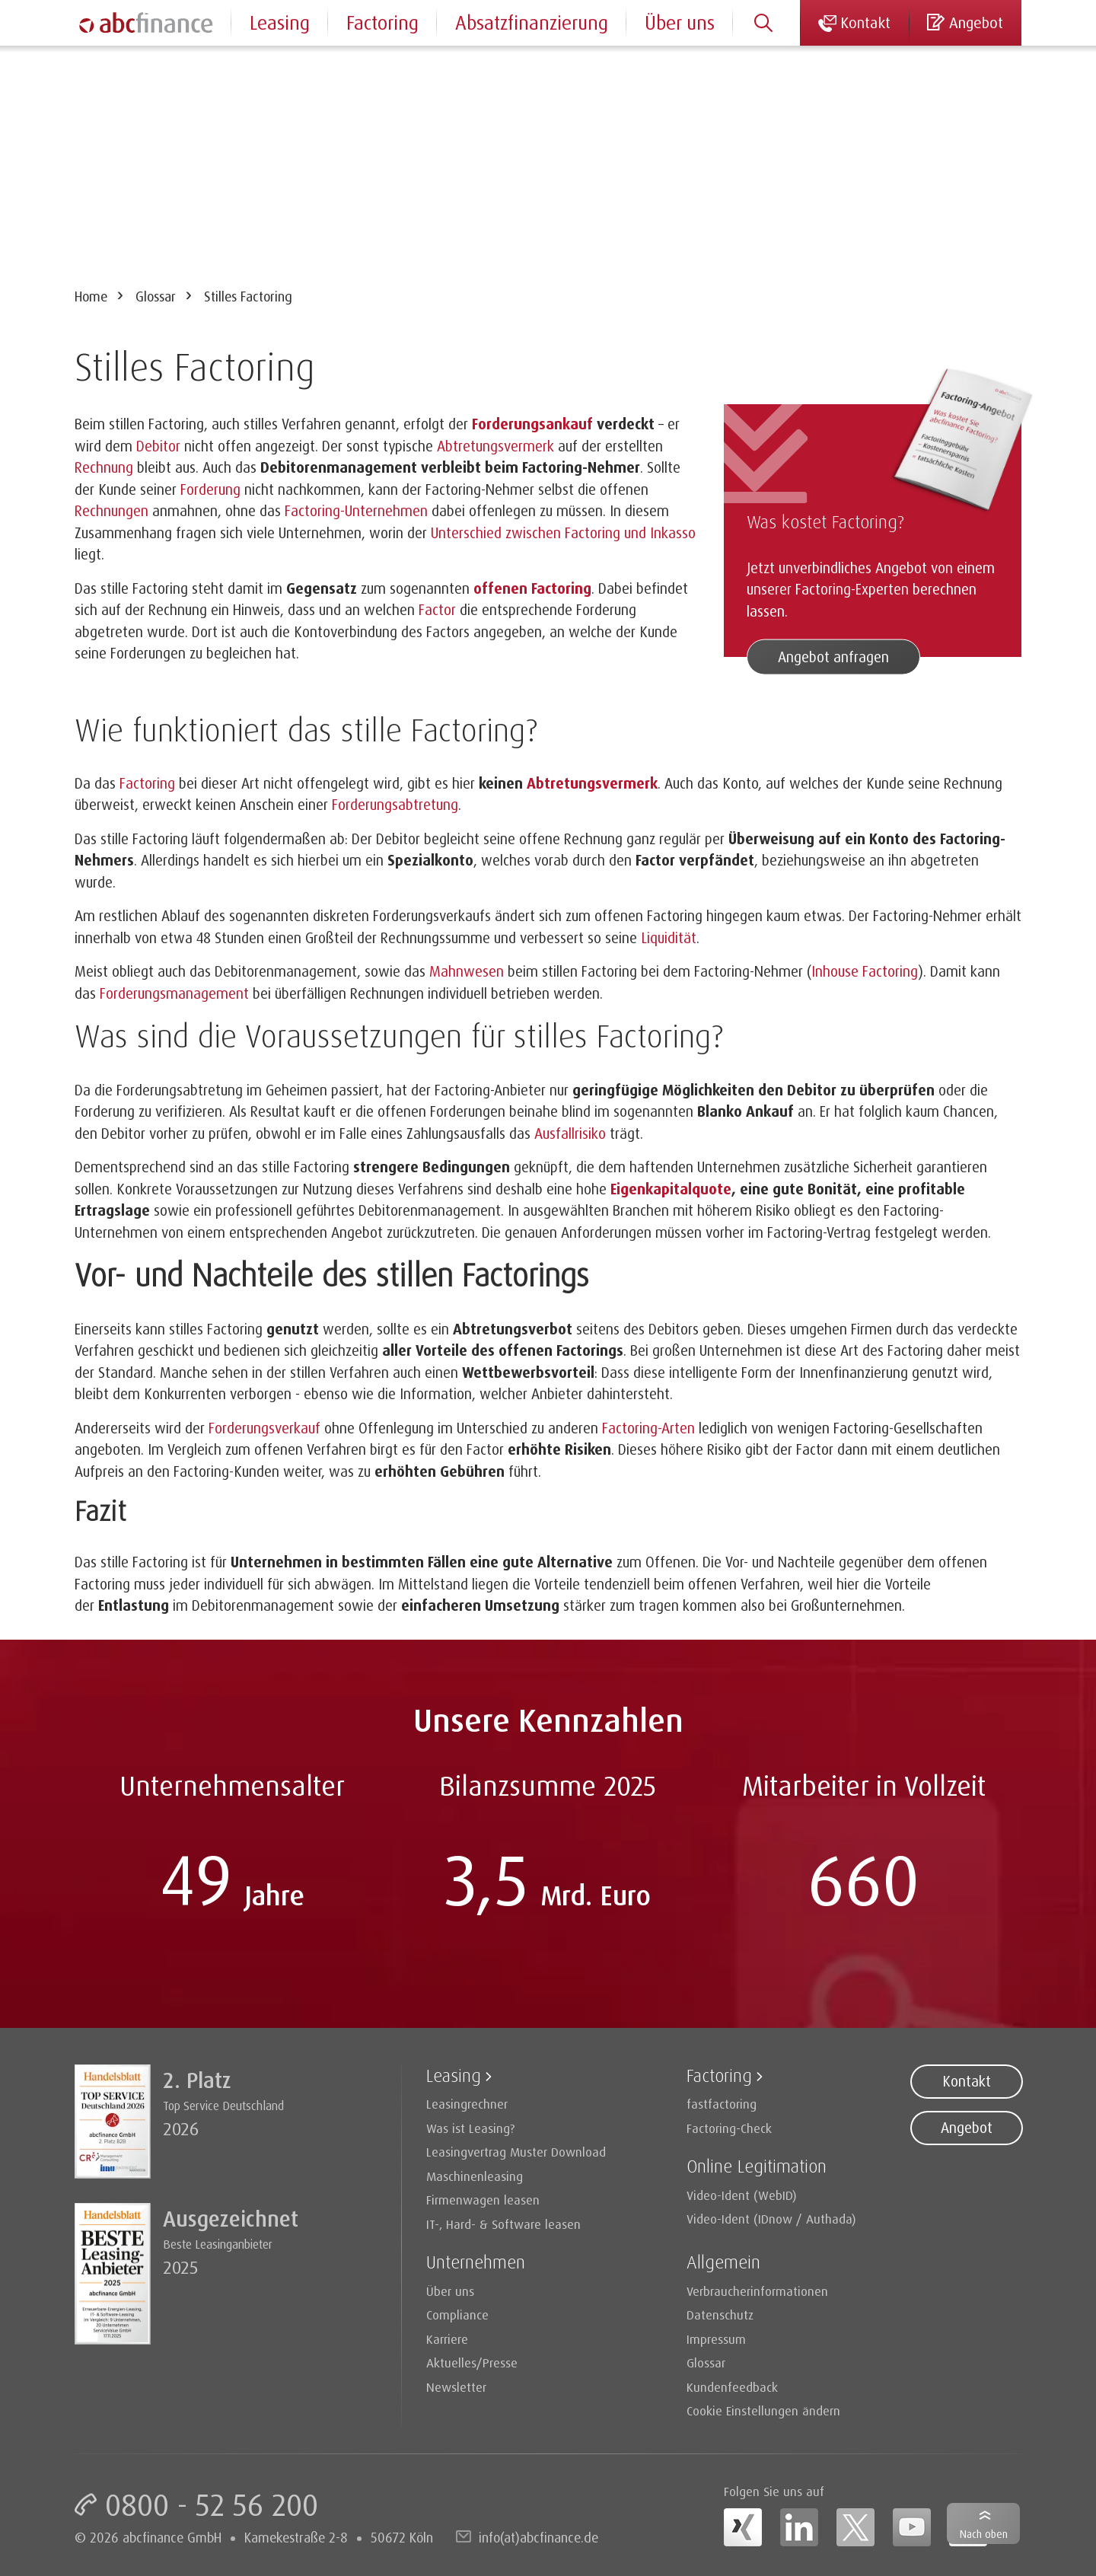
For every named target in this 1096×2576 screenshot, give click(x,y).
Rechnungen (111, 511)
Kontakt (966, 2081)
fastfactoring (722, 2104)
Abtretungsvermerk (495, 446)
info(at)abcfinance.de (538, 2537)
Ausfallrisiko (572, 1133)
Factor (437, 610)
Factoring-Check (729, 2128)
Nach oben (984, 2533)
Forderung (210, 489)
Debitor (158, 446)
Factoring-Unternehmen (356, 511)
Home (91, 296)
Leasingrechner (467, 2104)
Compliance (457, 2315)
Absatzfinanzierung (531, 22)
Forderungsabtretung (395, 804)
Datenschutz (720, 2315)
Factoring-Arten (648, 1428)
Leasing (280, 22)
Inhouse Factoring (864, 971)
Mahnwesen (466, 971)
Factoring (147, 783)
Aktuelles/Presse (472, 2362)
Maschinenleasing (474, 2176)
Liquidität (668, 938)
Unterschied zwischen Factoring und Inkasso (563, 533)
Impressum (716, 2339)
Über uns (680, 22)
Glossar (155, 296)
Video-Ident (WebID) (742, 2195)
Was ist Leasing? (470, 2128)
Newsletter (456, 2387)
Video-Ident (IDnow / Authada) (771, 2219)
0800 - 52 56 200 (211, 2504)
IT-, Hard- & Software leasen (503, 2224)
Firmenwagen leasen (483, 2200)
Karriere (447, 2339)
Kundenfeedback (732, 2387)
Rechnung (104, 467)
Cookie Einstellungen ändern (763, 2410)
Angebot (966, 2128)
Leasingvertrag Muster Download (516, 2152)
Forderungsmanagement (174, 993)
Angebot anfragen (833, 657)
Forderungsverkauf (264, 1428)
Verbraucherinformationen (757, 2291)
